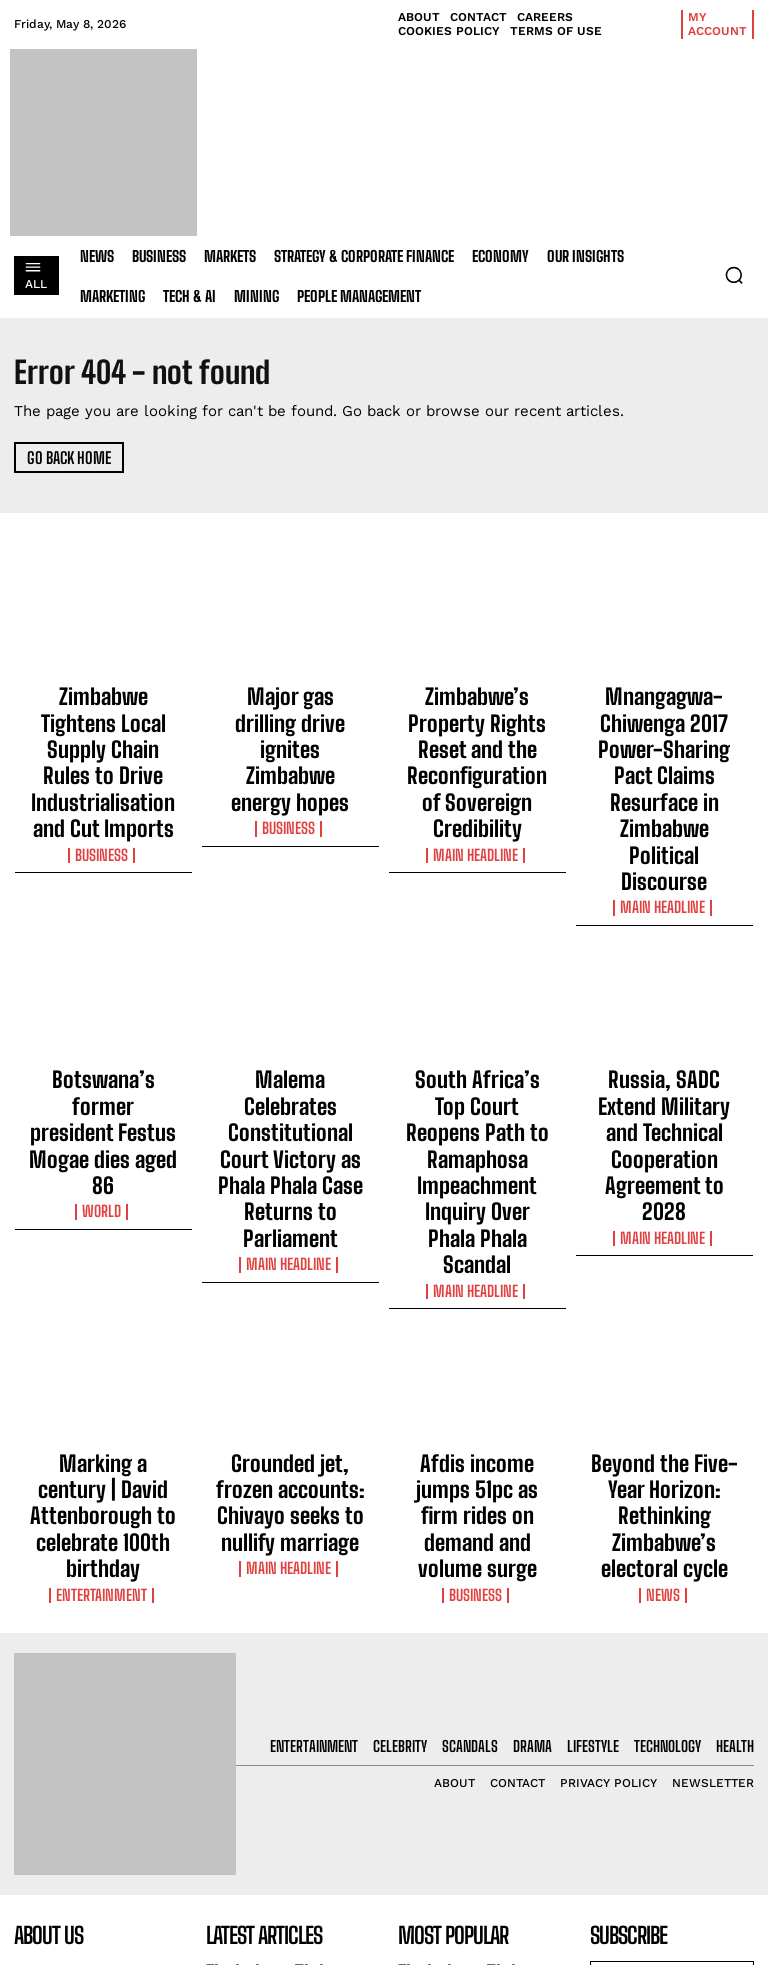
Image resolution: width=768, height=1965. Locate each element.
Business (103, 768)
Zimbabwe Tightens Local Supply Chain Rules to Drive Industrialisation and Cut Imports (103, 720)
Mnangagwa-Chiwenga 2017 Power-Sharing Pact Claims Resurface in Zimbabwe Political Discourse (664, 729)
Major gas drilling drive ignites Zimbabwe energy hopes (290, 711)
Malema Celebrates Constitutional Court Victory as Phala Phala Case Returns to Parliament (290, 990)
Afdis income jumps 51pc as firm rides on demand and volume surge (477, 1232)
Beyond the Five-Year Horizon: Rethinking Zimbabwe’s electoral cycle (664, 1241)
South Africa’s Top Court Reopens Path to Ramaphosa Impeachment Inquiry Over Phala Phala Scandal (477, 990)
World (103, 1011)
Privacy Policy (651, 1769)
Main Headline (477, 768)
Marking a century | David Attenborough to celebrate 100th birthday (103, 1232)
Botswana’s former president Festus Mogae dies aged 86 (103, 972)
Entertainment (103, 1271)
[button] (734, 275)
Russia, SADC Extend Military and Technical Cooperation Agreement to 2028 (664, 981)
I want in (672, 1716)
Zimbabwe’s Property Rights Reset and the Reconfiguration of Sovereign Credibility (477, 720)
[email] (672, 1670)
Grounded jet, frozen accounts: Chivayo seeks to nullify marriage (290, 1232)
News (664, 1289)
